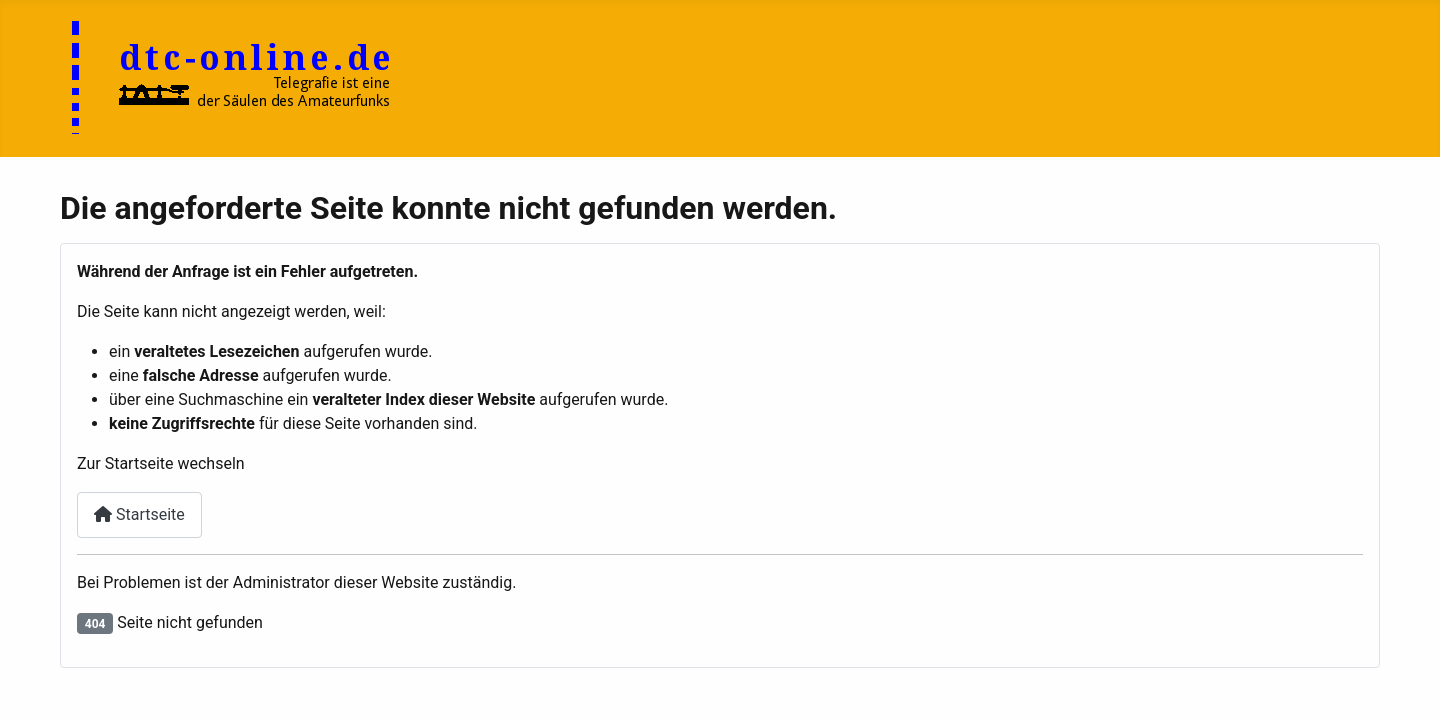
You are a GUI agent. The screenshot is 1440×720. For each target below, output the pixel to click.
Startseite (139, 514)
